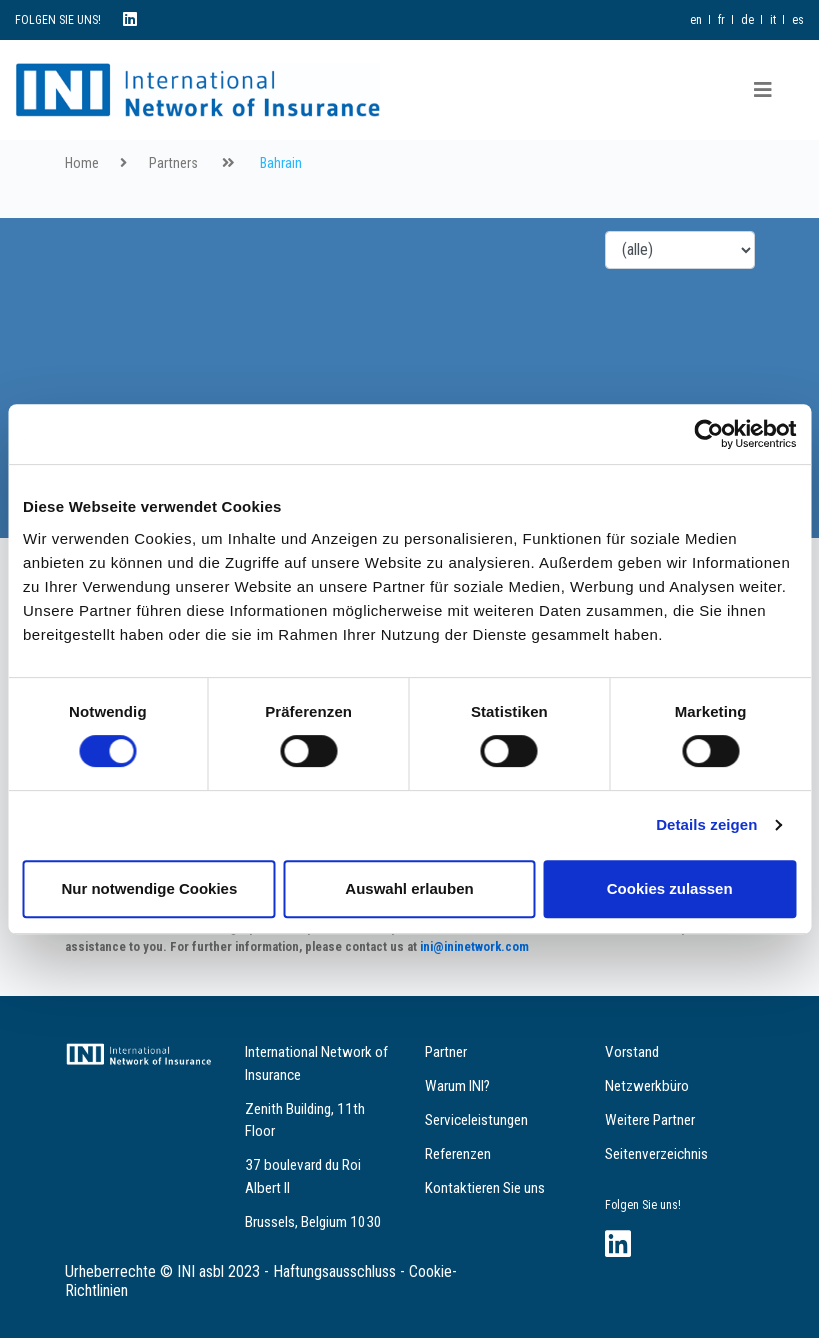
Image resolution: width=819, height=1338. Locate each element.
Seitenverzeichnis (656, 1154)
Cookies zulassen (670, 888)
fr (721, 20)
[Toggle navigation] (763, 90)
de (747, 20)
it (773, 20)
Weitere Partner (650, 1120)
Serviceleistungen (476, 1120)
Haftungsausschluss (334, 1271)
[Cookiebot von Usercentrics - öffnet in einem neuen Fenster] (708, 434)
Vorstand (632, 1052)
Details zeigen (706, 824)
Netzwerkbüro (647, 1086)
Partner (446, 1052)
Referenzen (458, 1154)
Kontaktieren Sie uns (485, 1188)
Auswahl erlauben (409, 888)
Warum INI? (457, 1086)
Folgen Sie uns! (643, 1205)
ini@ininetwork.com (474, 946)
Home (82, 163)
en (696, 20)
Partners (173, 163)
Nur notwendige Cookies (149, 888)
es (798, 20)
